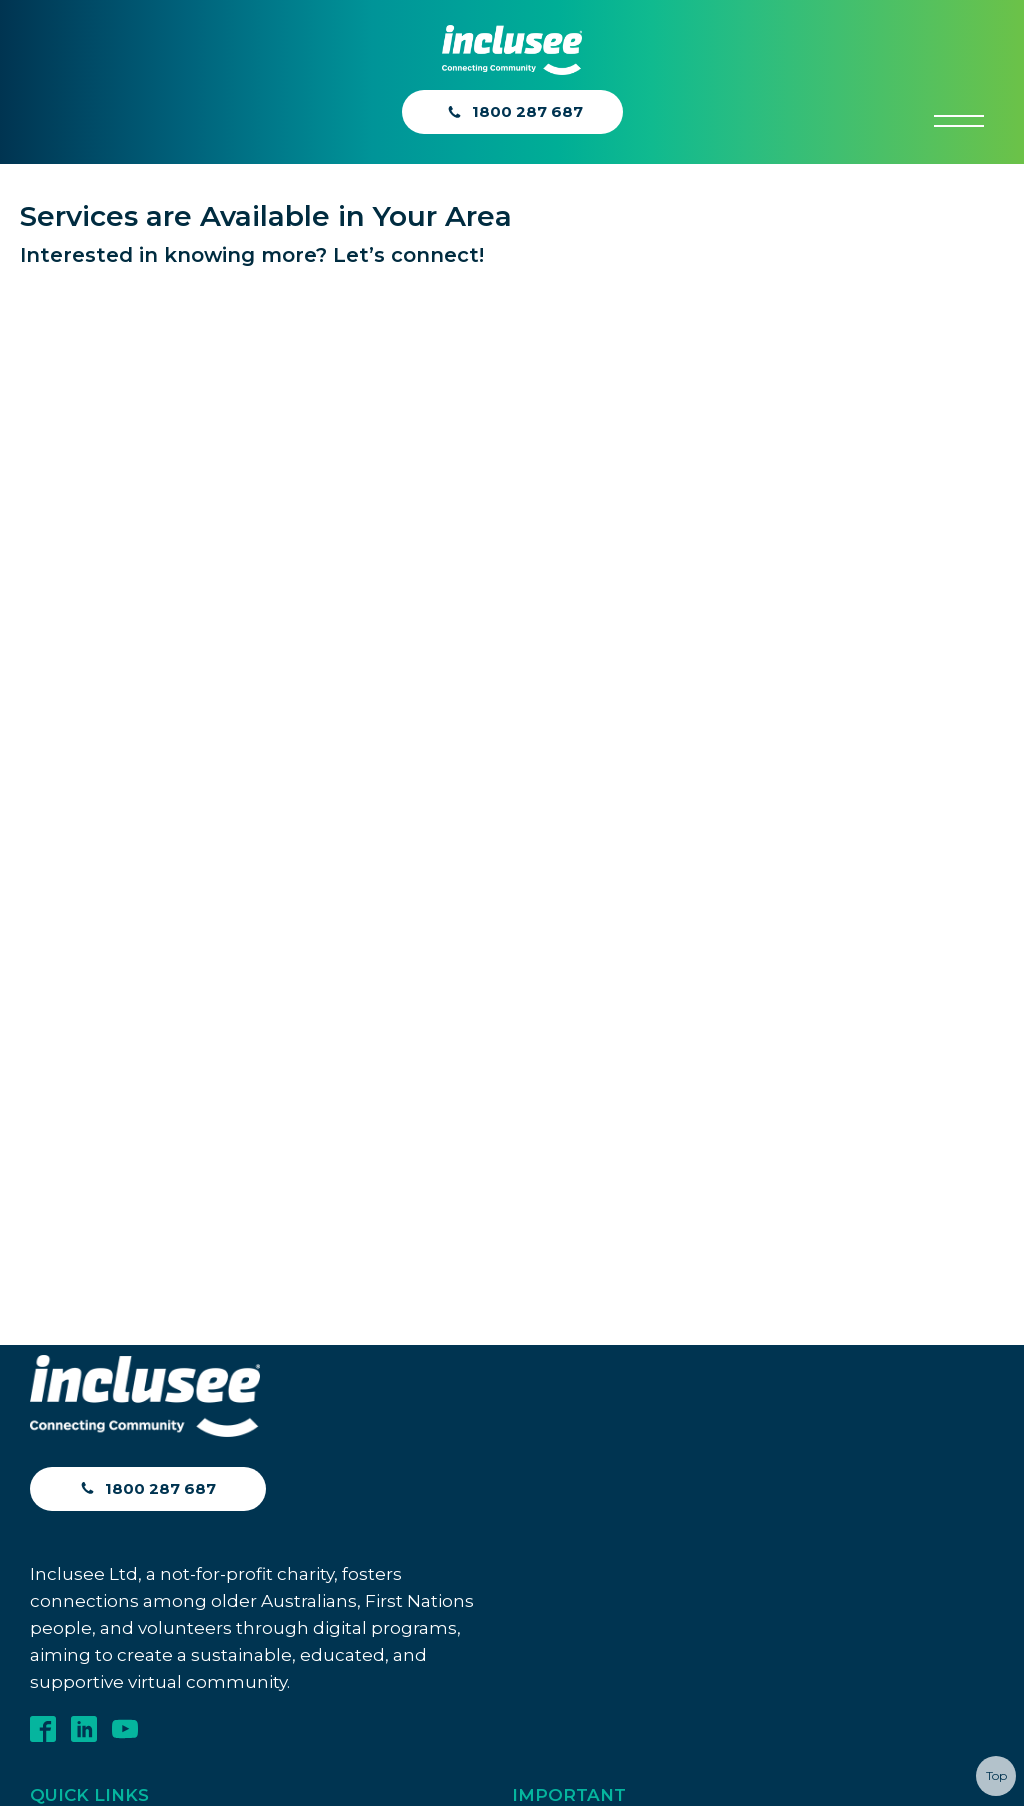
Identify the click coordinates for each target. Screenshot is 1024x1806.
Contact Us (72, 846)
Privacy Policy (563, 851)
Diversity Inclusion (579, 1027)
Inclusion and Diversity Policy (620, 1071)
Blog (48, 880)
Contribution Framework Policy (630, 1115)
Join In (58, 812)
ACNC (53, 914)
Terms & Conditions (584, 807)
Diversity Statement (586, 983)
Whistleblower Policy (592, 939)
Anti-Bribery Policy (582, 895)
